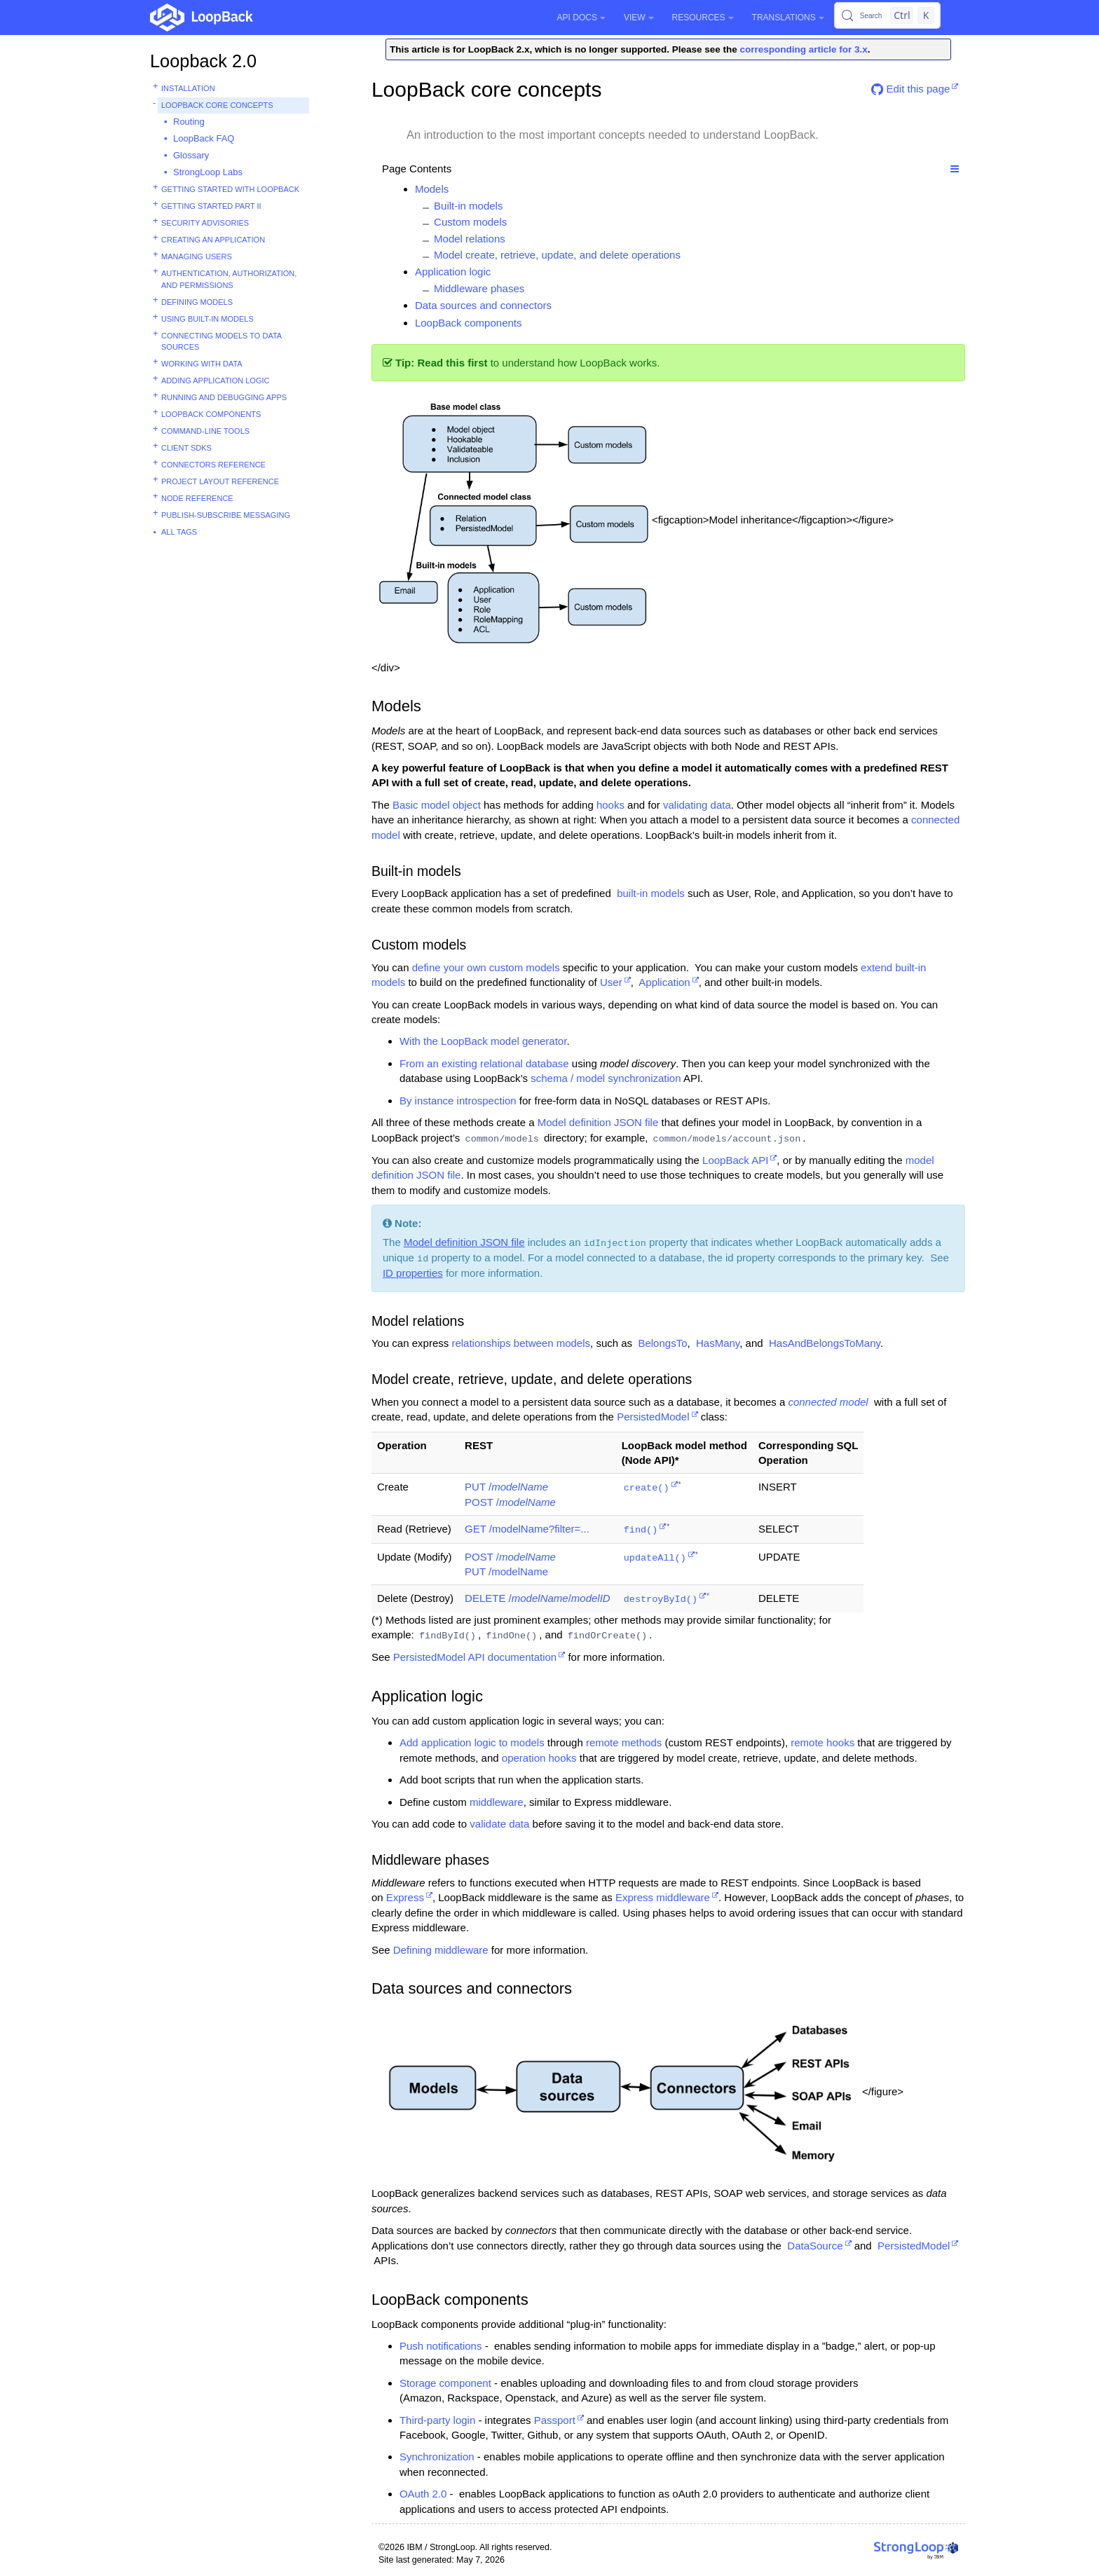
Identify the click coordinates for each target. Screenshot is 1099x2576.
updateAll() (655, 1558)
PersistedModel (653, 1417)
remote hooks (822, 1742)
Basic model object (436, 805)
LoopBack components (211, 414)
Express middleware (662, 1897)
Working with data (202, 363)
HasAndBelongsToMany (824, 1343)
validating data (697, 805)
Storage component (445, 2383)
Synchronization (437, 2456)
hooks (610, 805)
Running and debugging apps (224, 397)
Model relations (469, 239)
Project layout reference (220, 481)
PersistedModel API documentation (475, 1657)
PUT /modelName (506, 1571)
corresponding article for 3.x (804, 49)
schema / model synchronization (606, 1078)
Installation (188, 88)
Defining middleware (441, 1950)
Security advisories (205, 223)
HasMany (717, 1343)
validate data (499, 1824)
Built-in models (468, 206)
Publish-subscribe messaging (225, 515)
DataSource (814, 2246)
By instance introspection (458, 1101)
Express (405, 1897)
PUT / (506, 1487)
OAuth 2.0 (423, 2494)
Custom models (470, 222)
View (639, 17)
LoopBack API (735, 1160)
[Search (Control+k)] (887, 15)
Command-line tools (205, 431)
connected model (828, 1402)
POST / (510, 1502)
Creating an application (213, 239)
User (611, 982)
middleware (497, 1802)
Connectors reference (213, 464)
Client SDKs (186, 448)
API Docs (581, 17)
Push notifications (441, 2346)
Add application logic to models (472, 1742)
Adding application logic (215, 380)
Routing (189, 121)
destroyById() (660, 1599)
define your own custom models (486, 967)
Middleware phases (479, 288)
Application (664, 982)
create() (646, 1488)
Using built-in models (207, 319)
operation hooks (539, 1758)
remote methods (624, 1742)
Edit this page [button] (910, 89)
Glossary (191, 155)
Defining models (197, 302)
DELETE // (537, 1598)
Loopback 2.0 (203, 61)
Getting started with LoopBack (230, 189)
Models (432, 189)
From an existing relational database (484, 1063)
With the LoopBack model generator (483, 1041)
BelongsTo (662, 1343)
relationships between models (520, 1343)
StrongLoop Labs (208, 172)
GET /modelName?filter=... (527, 1529)
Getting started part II (211, 206)
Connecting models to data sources (221, 341)
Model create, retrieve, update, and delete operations (557, 255)
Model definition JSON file (598, 1122)
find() (641, 1530)
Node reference (197, 498)
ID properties (413, 1273)
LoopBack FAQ (203, 138)
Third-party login (437, 2420)
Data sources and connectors (483, 305)
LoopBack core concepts (217, 105)
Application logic (453, 272)
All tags (179, 532)
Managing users (196, 256)
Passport (554, 2420)
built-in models (651, 893)
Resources (703, 17)
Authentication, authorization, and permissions (228, 279)
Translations (788, 17)
